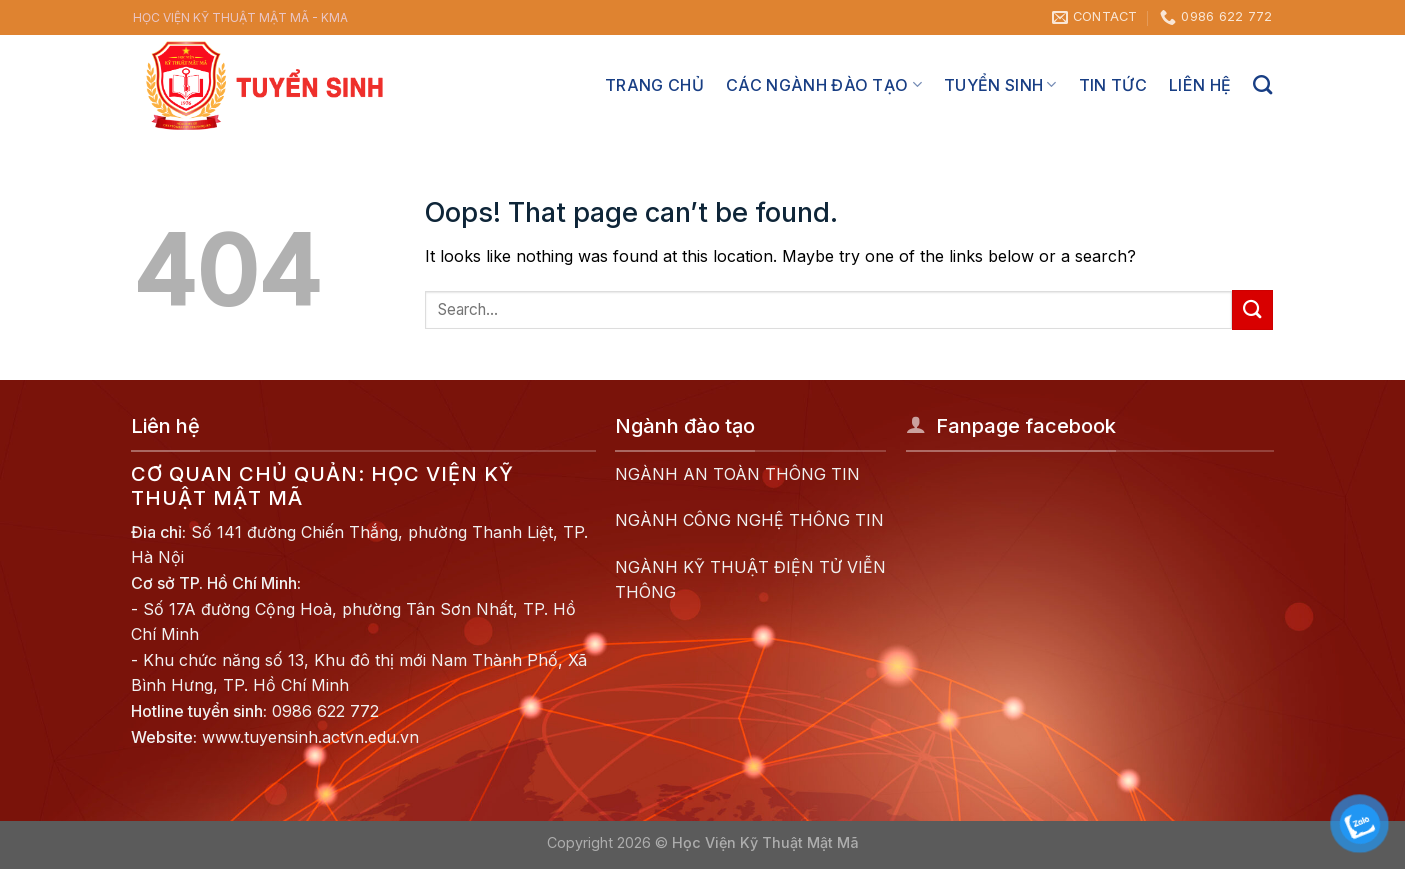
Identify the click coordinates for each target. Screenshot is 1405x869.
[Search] (1262, 84)
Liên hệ (1200, 85)
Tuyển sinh (1000, 85)
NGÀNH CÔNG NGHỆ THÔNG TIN (749, 520)
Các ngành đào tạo (824, 85)
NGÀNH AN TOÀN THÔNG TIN (737, 474)
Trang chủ (654, 85)
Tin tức (1113, 85)
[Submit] (1252, 309)
